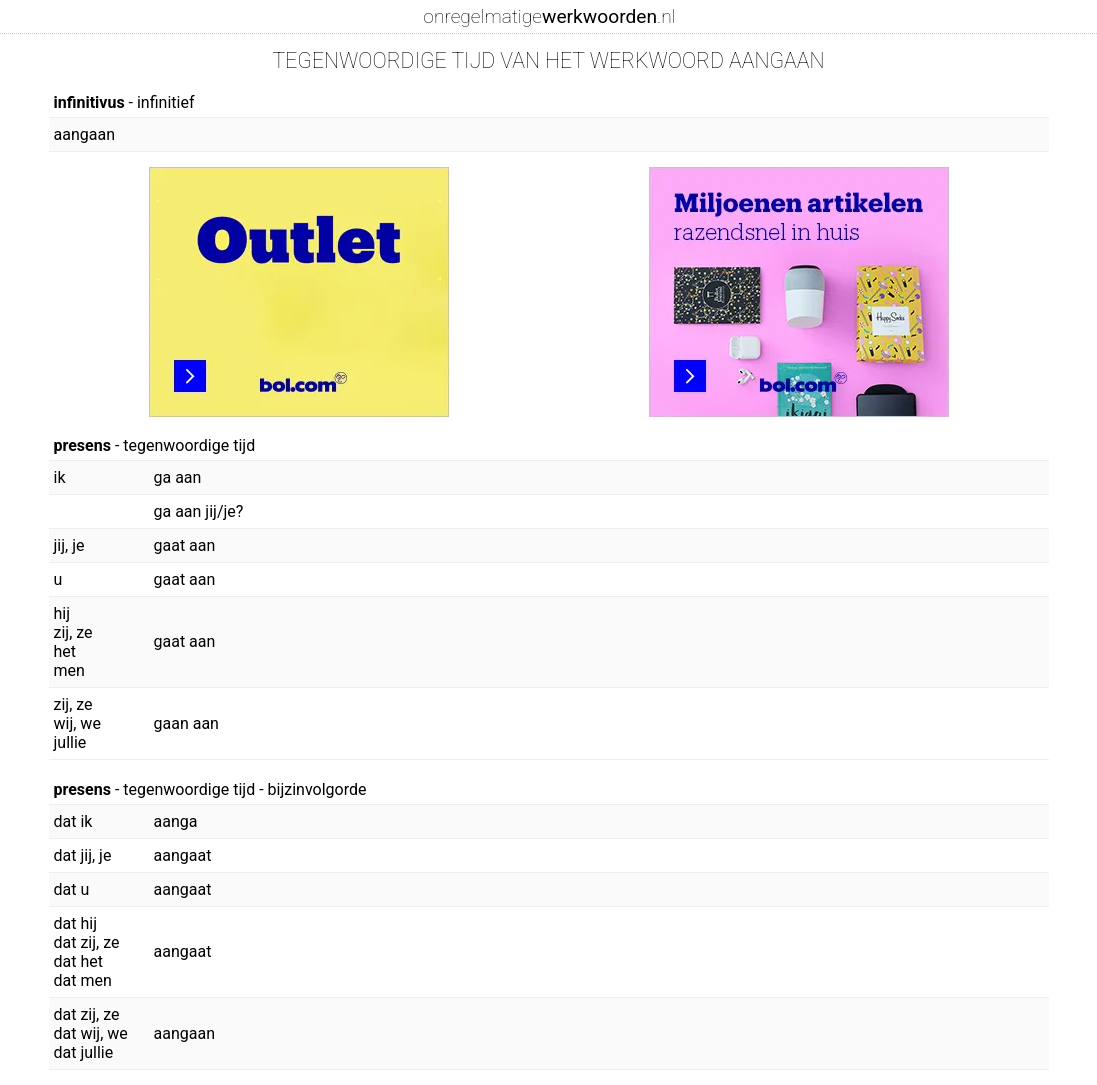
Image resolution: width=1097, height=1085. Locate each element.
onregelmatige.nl (549, 16)
